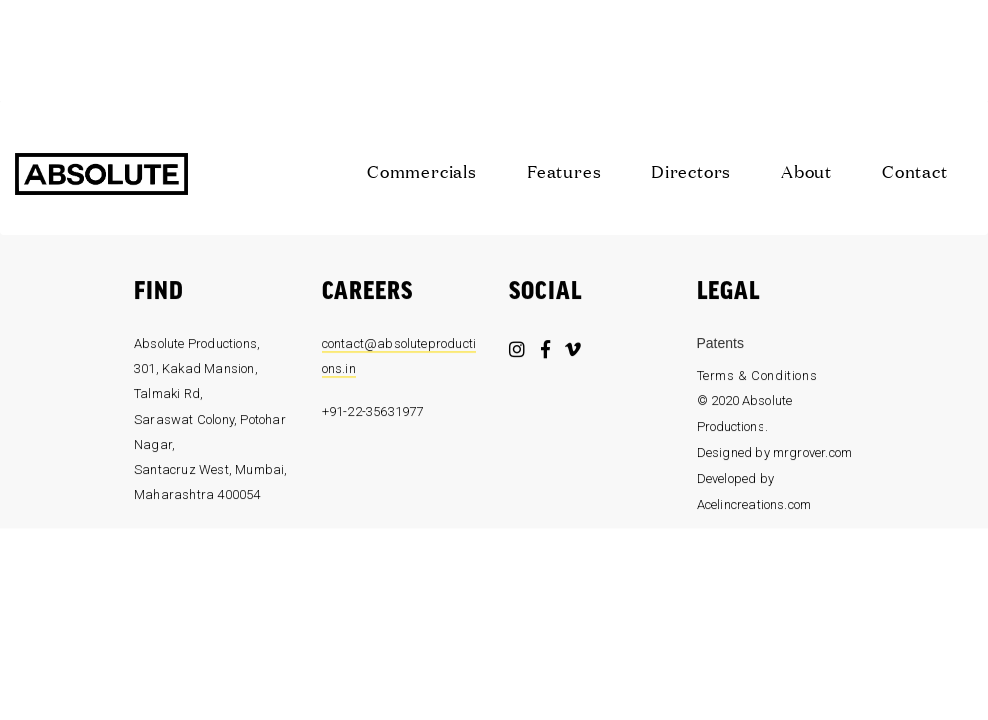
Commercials (422, 170)
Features (564, 170)
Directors (691, 170)
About (806, 170)
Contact (915, 170)
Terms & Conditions (757, 379)
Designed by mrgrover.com (775, 457)
